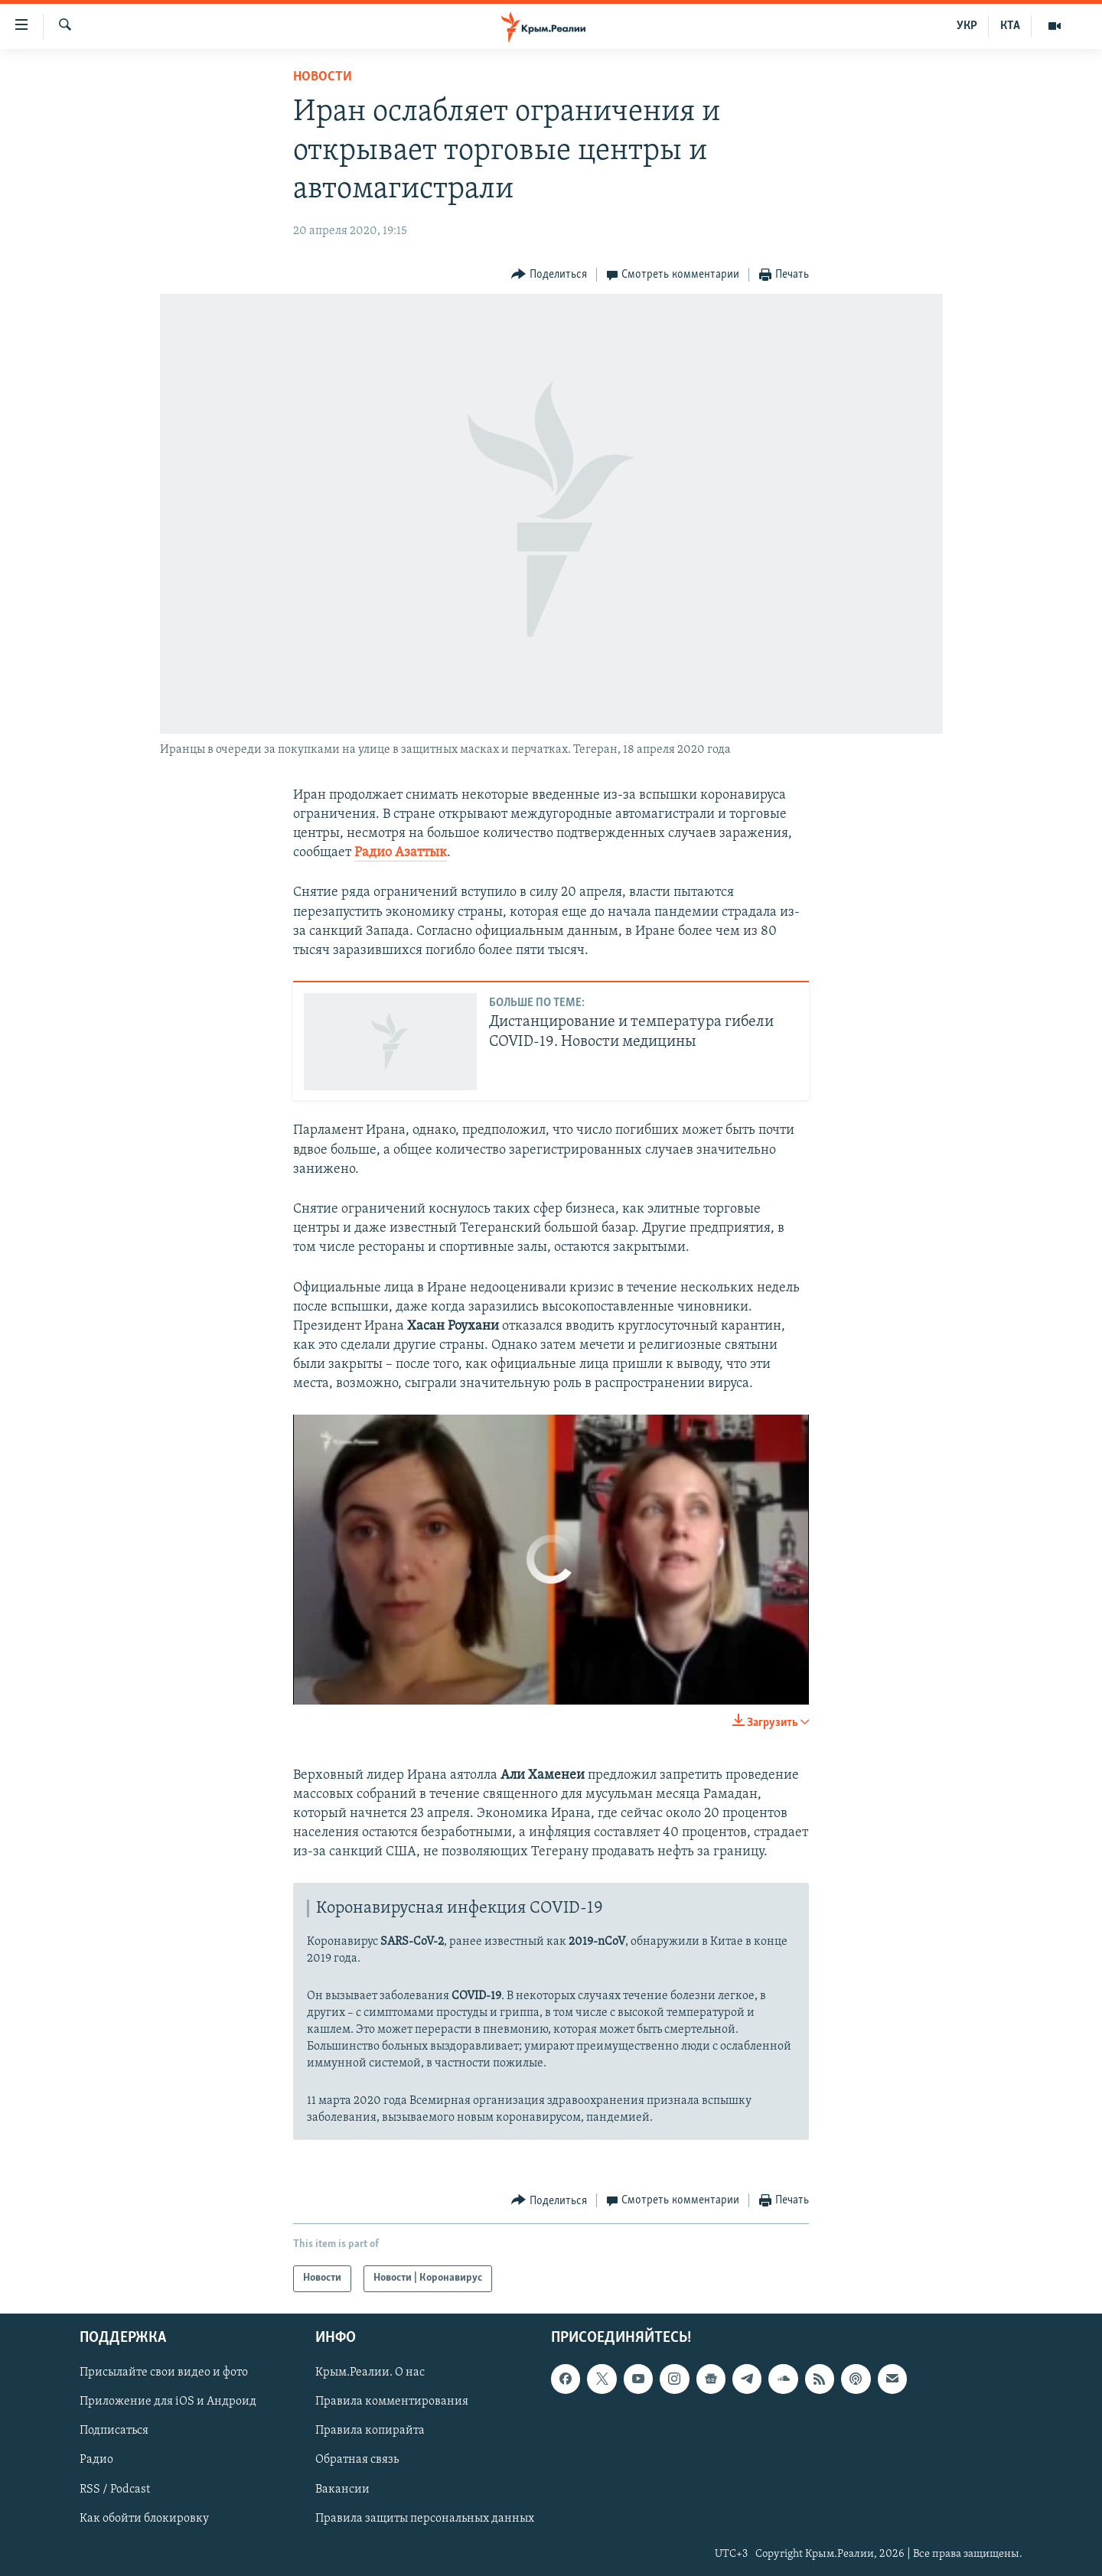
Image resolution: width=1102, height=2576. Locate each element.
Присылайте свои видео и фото (164, 2372)
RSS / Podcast (115, 2489)
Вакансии (342, 2489)
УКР (967, 26)
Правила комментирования (391, 2401)
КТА (1010, 26)
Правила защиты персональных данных (424, 2518)
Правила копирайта (370, 2431)
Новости (322, 77)
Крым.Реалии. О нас (370, 2372)
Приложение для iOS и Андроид (168, 2401)
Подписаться (114, 2431)
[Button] (549, 275)
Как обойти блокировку (144, 2518)
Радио (96, 2460)
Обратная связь (357, 2460)
